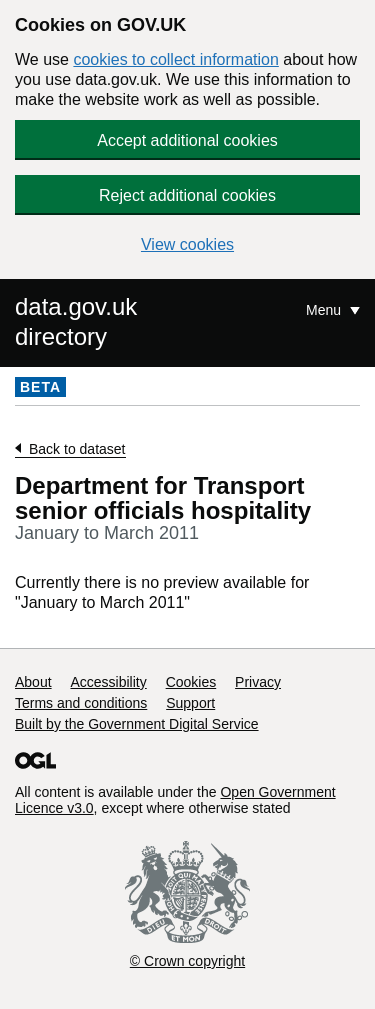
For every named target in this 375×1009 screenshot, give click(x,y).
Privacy (258, 682)
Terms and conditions (81, 703)
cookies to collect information (175, 59)
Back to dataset (77, 449)
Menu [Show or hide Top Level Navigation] (325, 310)
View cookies (187, 244)
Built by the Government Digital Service (137, 724)
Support (190, 703)
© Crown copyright (187, 961)
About (33, 682)
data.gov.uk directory (76, 321)
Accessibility (108, 682)
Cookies (191, 682)
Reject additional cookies (187, 195)
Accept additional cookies (187, 140)
